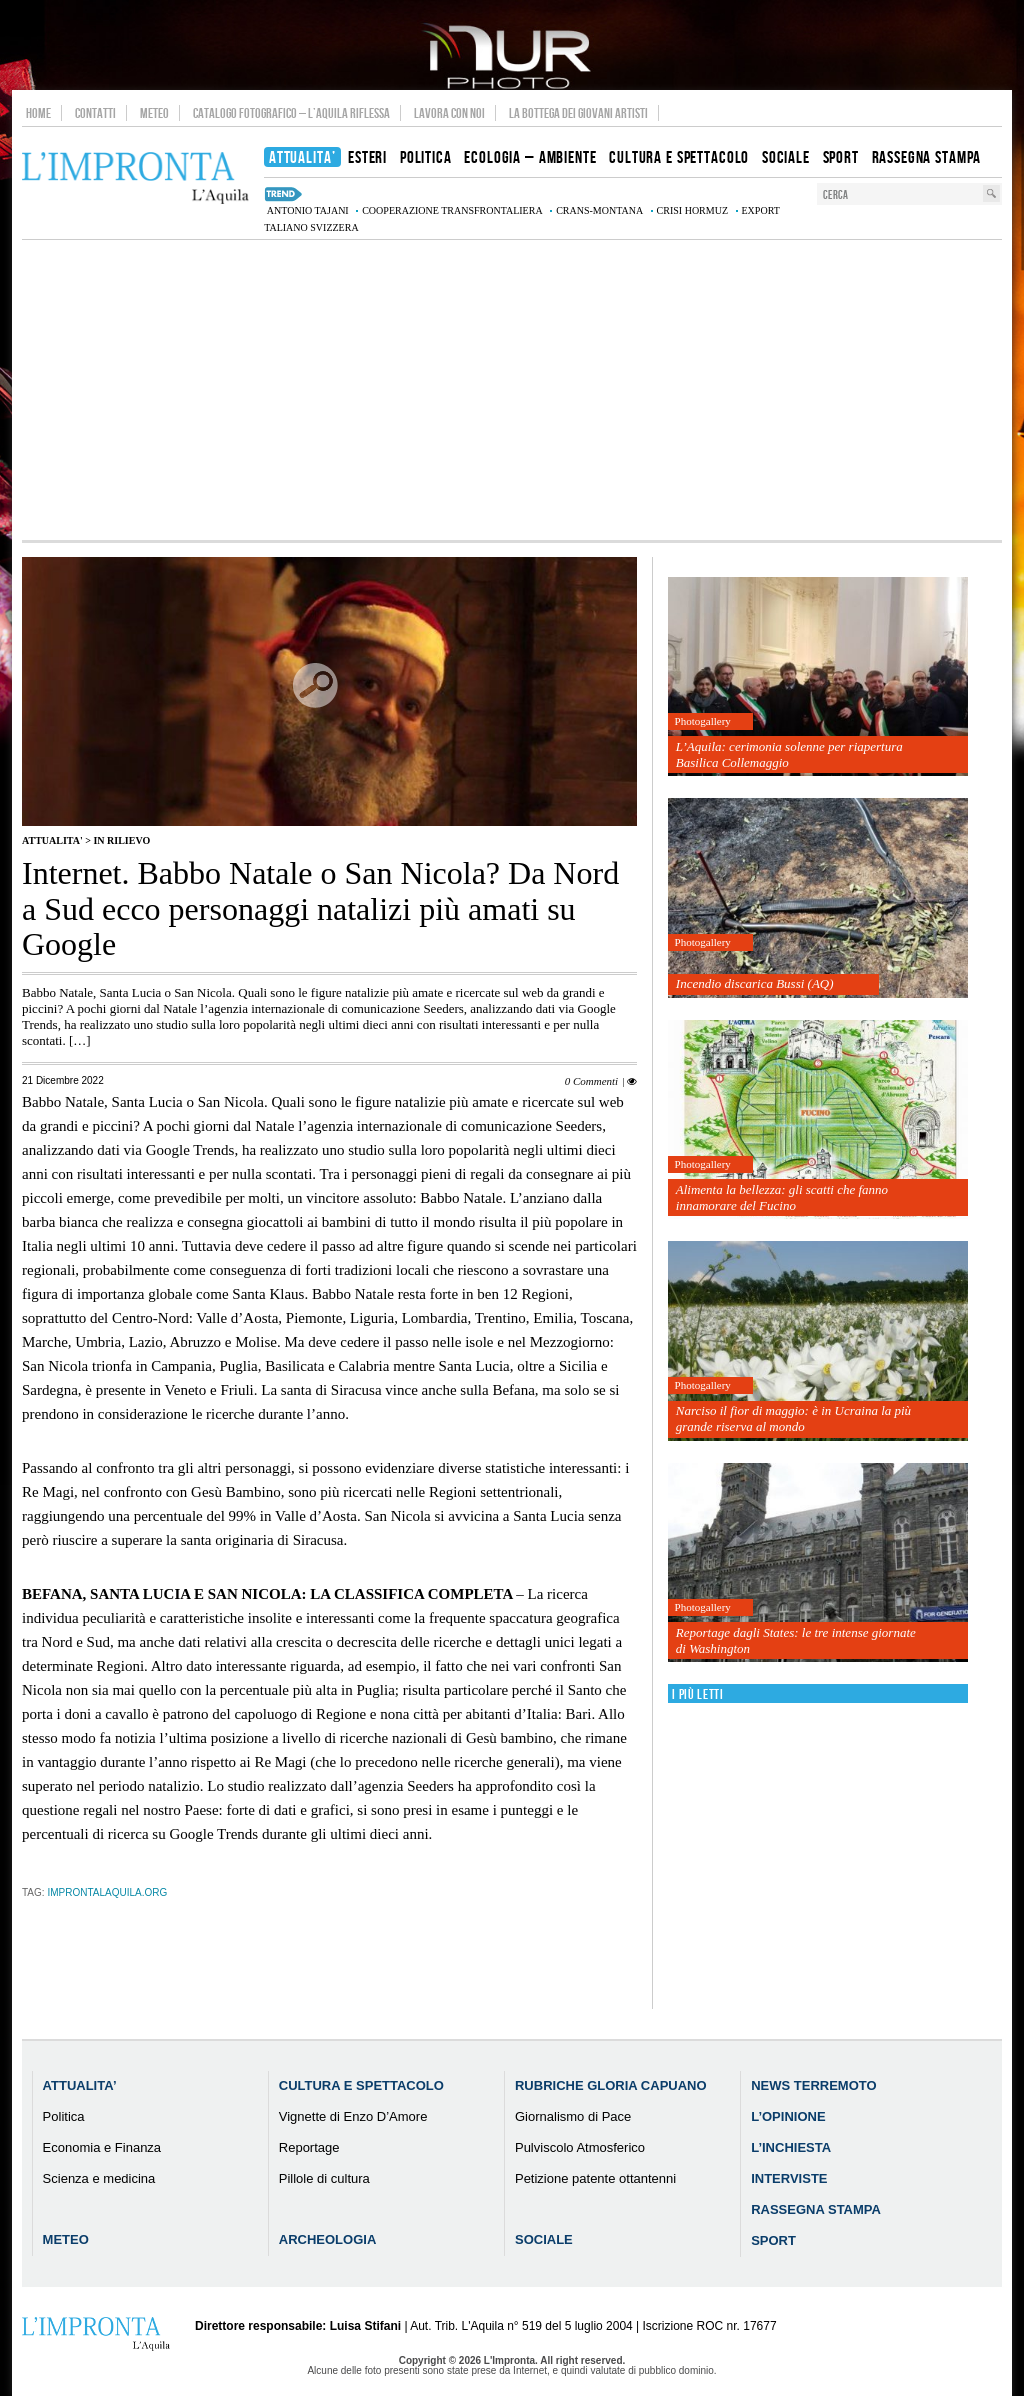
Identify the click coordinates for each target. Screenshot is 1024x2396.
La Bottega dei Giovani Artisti (578, 113)
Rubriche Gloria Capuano (611, 2085)
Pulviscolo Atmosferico (580, 2147)
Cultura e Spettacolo (361, 2085)
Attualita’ (80, 2085)
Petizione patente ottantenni (595, 2178)
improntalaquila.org (107, 1892)
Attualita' (52, 840)
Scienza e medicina (99, 2178)
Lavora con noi (449, 113)
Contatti (95, 113)
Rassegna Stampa (816, 2209)
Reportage (309, 2147)
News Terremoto (813, 2085)
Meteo (154, 113)
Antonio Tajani (308, 210)
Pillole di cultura (324, 2178)
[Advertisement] (512, 390)
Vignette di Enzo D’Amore (353, 2116)
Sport (773, 2240)
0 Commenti (591, 1081)
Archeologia (328, 2239)
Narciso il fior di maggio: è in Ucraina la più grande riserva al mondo (793, 1418)
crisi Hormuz (692, 210)
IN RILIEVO (121, 840)
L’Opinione (788, 2116)
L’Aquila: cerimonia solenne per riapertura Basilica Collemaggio (789, 754)
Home (38, 113)
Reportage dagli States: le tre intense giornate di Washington (796, 1640)
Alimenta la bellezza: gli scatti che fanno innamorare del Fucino (782, 1197)
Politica (64, 2116)
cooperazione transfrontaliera (452, 210)
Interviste (789, 2178)
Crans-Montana (599, 210)
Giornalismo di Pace (573, 2116)
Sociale (544, 2239)
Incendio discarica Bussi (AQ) (755, 983)
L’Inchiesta (791, 2147)
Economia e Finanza (102, 2147)
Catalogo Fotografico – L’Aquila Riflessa (291, 113)
